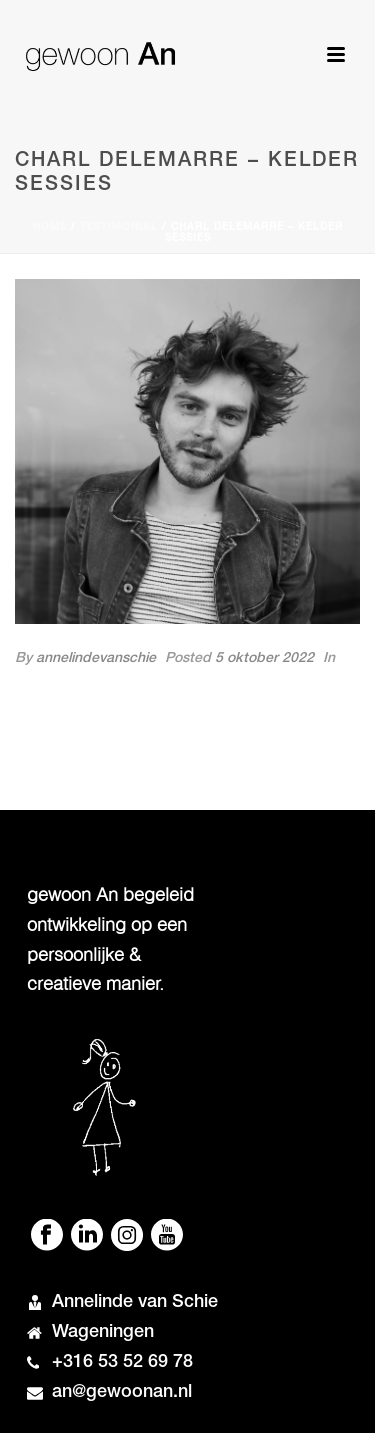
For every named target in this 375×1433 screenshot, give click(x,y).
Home (50, 228)
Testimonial (119, 228)
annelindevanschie (96, 659)
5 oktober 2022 (264, 659)
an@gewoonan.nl (122, 1393)
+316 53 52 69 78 (122, 1363)
